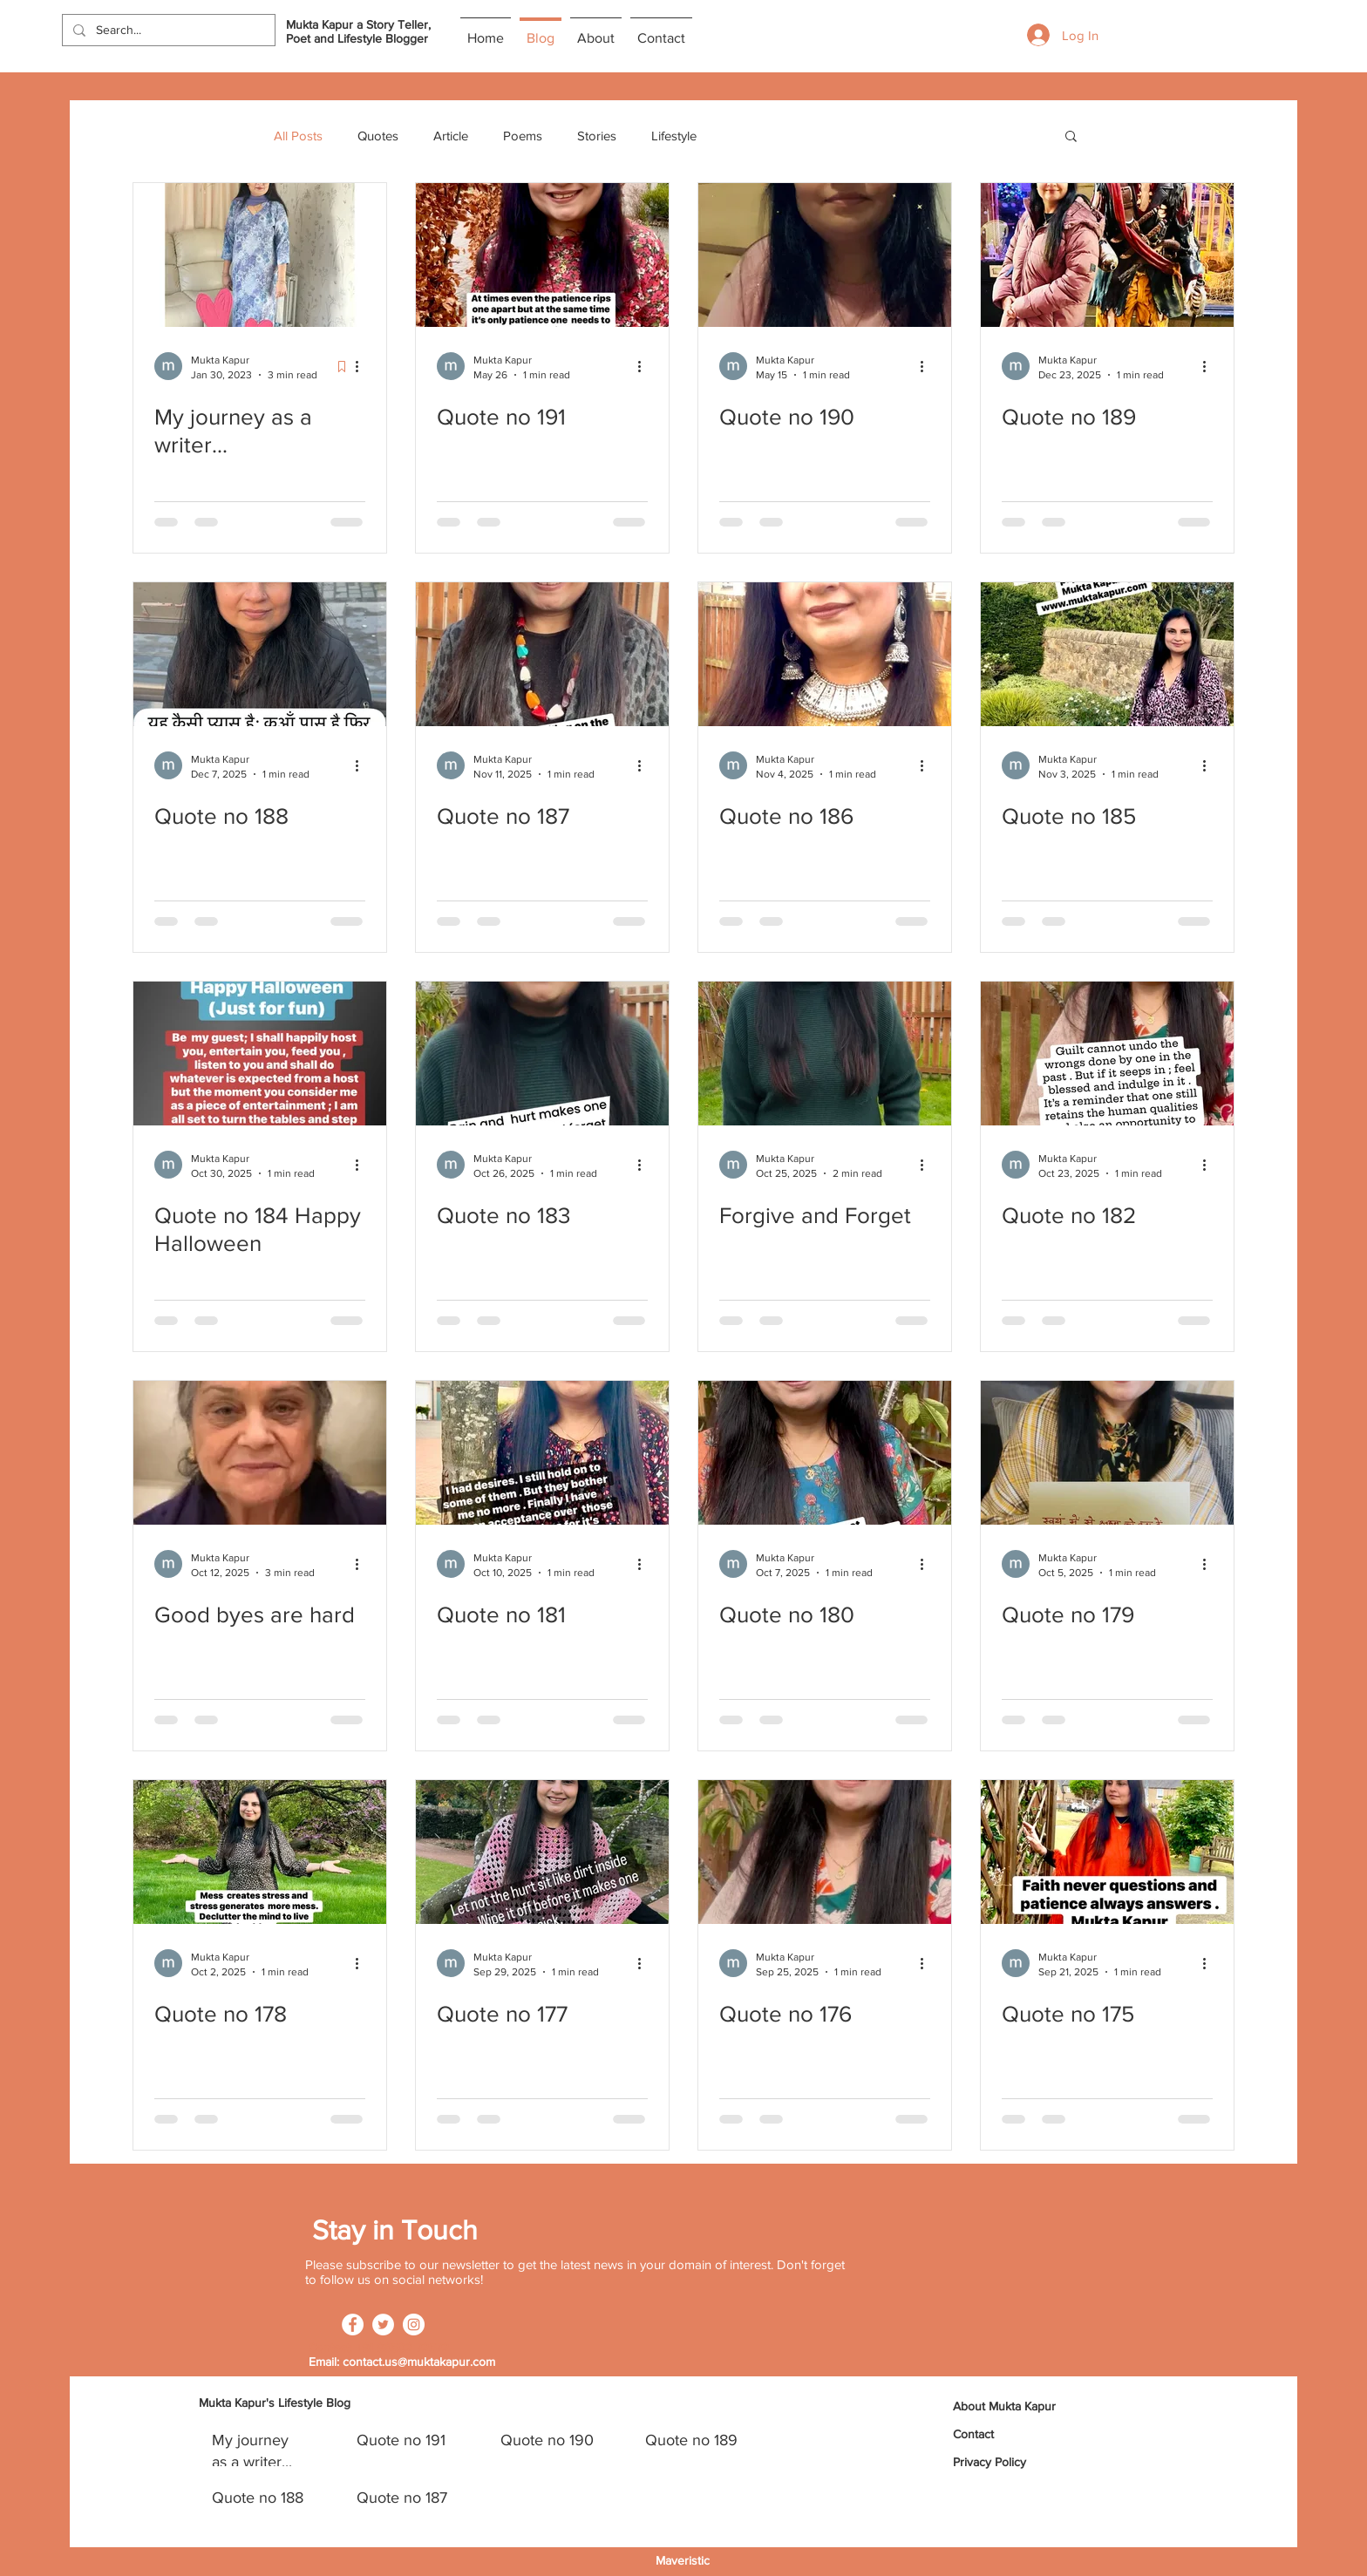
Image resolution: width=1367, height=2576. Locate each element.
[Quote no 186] (824, 654)
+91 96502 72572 (402, 2348)
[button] (1071, 137)
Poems (522, 135)
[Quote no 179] (1107, 1453)
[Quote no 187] (542, 654)
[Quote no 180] (824, 1453)
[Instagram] (414, 2324)
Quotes (377, 135)
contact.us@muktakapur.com (419, 2362)
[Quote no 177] (542, 1852)
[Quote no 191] (542, 255)
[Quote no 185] (1107, 654)
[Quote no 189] (1107, 255)
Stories (596, 135)
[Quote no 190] (824, 255)
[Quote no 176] (824, 1852)
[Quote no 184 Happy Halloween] (259, 1053)
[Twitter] (383, 2324)
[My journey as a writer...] (259, 255)
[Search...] (167, 30)
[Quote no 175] (1107, 1852)
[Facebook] (353, 2324)
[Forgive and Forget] (824, 1053)
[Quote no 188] (259, 654)
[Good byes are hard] (259, 1453)
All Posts (298, 135)
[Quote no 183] (542, 1053)
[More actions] (362, 366)
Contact (973, 2434)
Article (450, 135)
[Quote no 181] (542, 1453)
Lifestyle (674, 135)
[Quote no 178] (259, 1852)
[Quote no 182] (1107, 1053)
